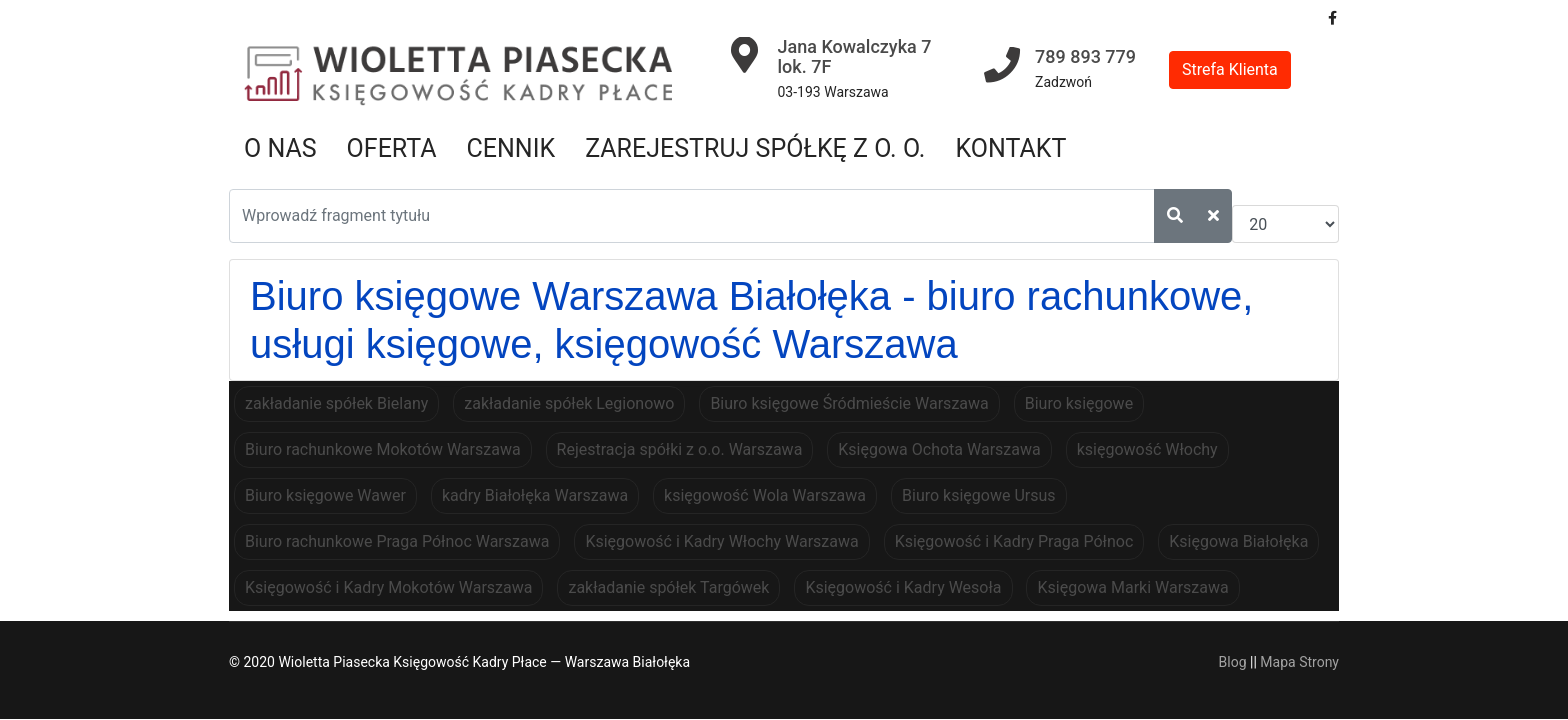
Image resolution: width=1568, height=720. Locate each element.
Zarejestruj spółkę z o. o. (755, 148)
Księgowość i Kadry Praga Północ (1014, 541)
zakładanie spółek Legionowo (569, 403)
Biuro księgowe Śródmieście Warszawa (849, 403)
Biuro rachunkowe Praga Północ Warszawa (397, 541)
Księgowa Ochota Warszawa (939, 449)
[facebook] (1332, 18)
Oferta (392, 148)
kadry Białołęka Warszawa (535, 495)
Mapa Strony (1299, 662)
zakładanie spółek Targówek (668, 587)
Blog (1233, 662)
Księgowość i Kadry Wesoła (903, 587)
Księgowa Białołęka (1238, 541)
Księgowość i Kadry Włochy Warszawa (721, 541)
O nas (280, 148)
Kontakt (1010, 148)
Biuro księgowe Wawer (325, 495)
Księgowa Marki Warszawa (1132, 587)
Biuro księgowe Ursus (979, 495)
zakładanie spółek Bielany (336, 403)
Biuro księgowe (1079, 403)
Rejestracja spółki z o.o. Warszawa (680, 449)
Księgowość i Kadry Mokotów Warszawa (388, 587)
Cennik (511, 148)
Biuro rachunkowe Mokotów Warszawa (383, 449)
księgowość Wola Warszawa (765, 495)
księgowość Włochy (1147, 449)
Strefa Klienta (1230, 69)
